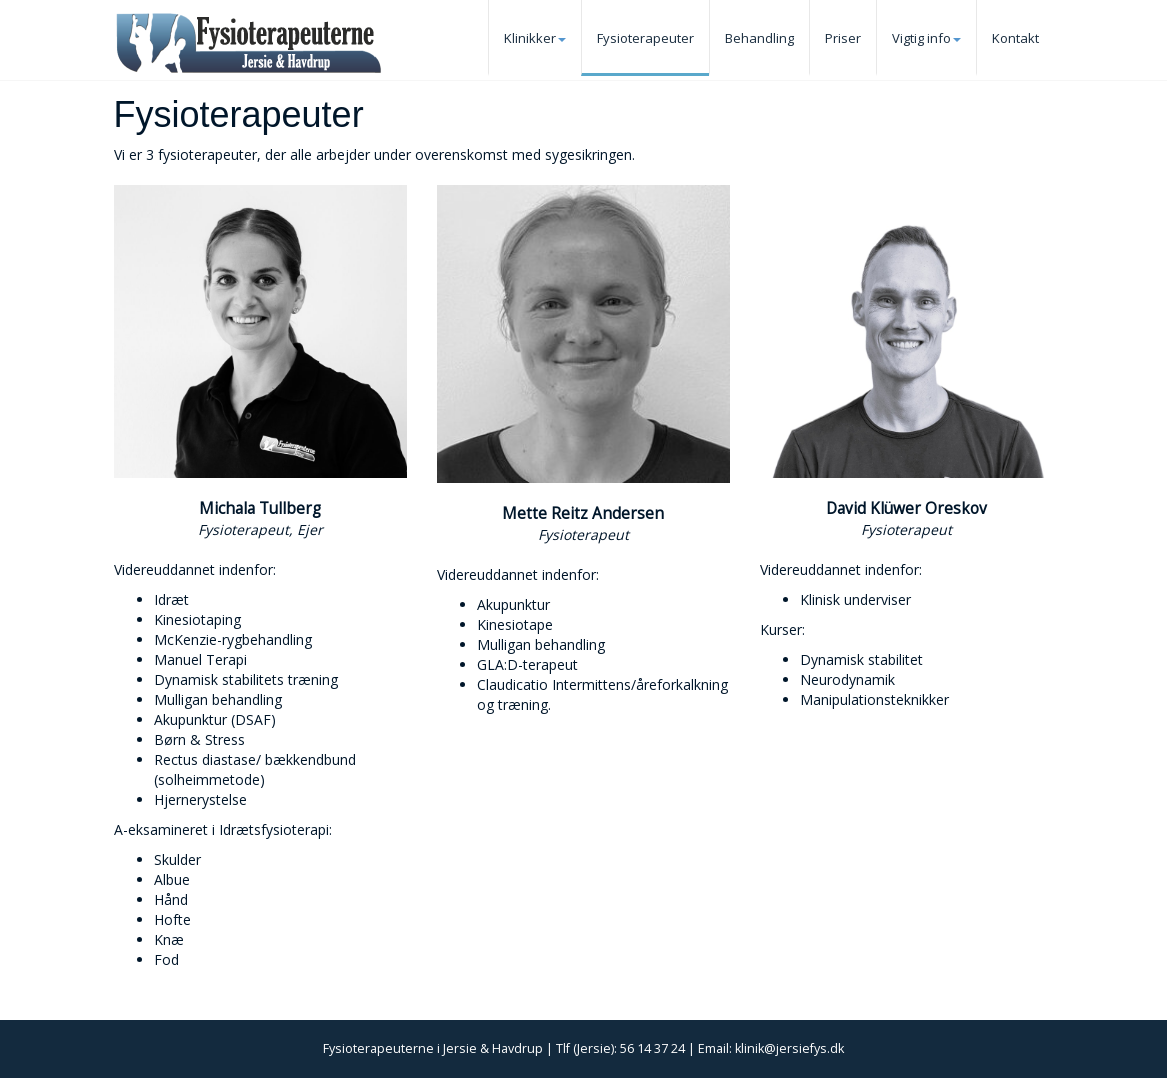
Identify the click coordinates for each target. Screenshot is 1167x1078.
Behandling (759, 38)
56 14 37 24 (652, 1048)
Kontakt (1015, 38)
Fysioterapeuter (645, 38)
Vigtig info (926, 38)
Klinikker (535, 38)
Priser (843, 38)
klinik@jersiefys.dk (789, 1048)
